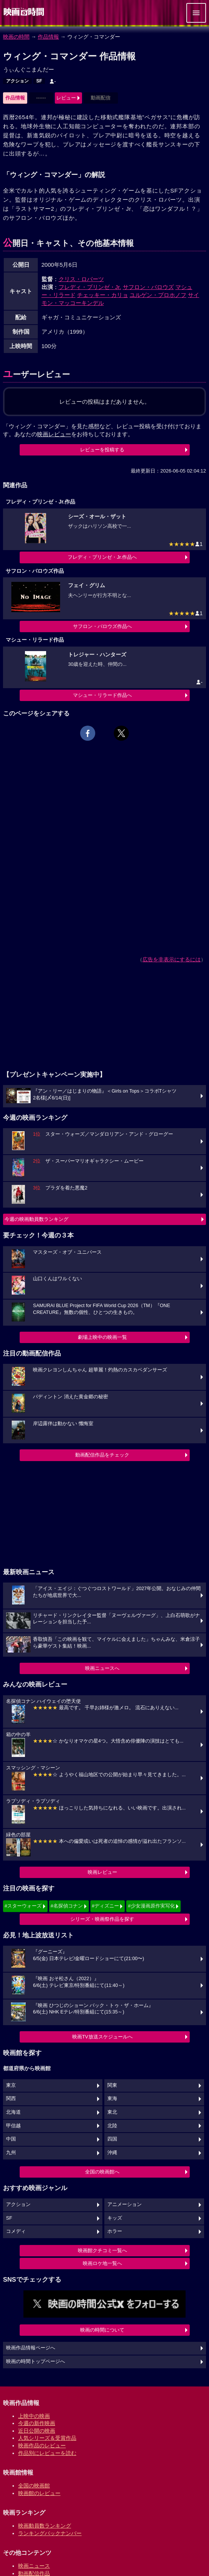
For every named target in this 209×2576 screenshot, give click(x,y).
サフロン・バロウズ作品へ (102, 626)
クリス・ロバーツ (81, 279)
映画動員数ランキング (44, 2526)
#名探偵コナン (67, 1906)
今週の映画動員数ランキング (36, 1219)
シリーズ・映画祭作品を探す (102, 1919)
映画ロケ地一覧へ (102, 2263)
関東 (112, 2085)
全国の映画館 (34, 2486)
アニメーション (124, 2204)
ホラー (114, 2231)
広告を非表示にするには (171, 959)
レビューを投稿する (102, 449)
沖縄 (112, 2152)
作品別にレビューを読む (47, 2453)
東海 (112, 2098)
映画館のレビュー (39, 2493)
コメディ (16, 2231)
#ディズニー (105, 1906)
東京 (11, 2085)
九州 (11, 2152)
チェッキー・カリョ (102, 295)
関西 (11, 2098)
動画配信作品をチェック (102, 1455)
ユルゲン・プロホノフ (158, 295)
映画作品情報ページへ (30, 2348)
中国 (11, 2139)
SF (39, 81)
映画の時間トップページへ (35, 2361)
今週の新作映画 (36, 2423)
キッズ (114, 2218)
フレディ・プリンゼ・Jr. (90, 287)
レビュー (66, 98)
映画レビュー (102, 1872)
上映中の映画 (34, 2416)
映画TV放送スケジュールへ (102, 2037)
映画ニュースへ (102, 1668)
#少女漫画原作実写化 (151, 1906)
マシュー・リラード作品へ (102, 695)
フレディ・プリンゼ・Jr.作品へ (102, 557)
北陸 (112, 2125)
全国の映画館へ (102, 2172)
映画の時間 (16, 37)
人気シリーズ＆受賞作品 (47, 2438)
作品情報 (48, 37)
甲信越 (13, 2125)
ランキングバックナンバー (50, 2533)
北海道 (13, 2112)
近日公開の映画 (36, 2431)
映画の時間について (102, 2330)
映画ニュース (34, 2566)
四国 (112, 2139)
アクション (17, 81)
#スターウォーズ (23, 1906)
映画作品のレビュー (42, 2445)
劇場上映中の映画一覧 (102, 1337)
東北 (112, 2112)
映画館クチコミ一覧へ (102, 2250)
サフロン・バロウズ (148, 287)
